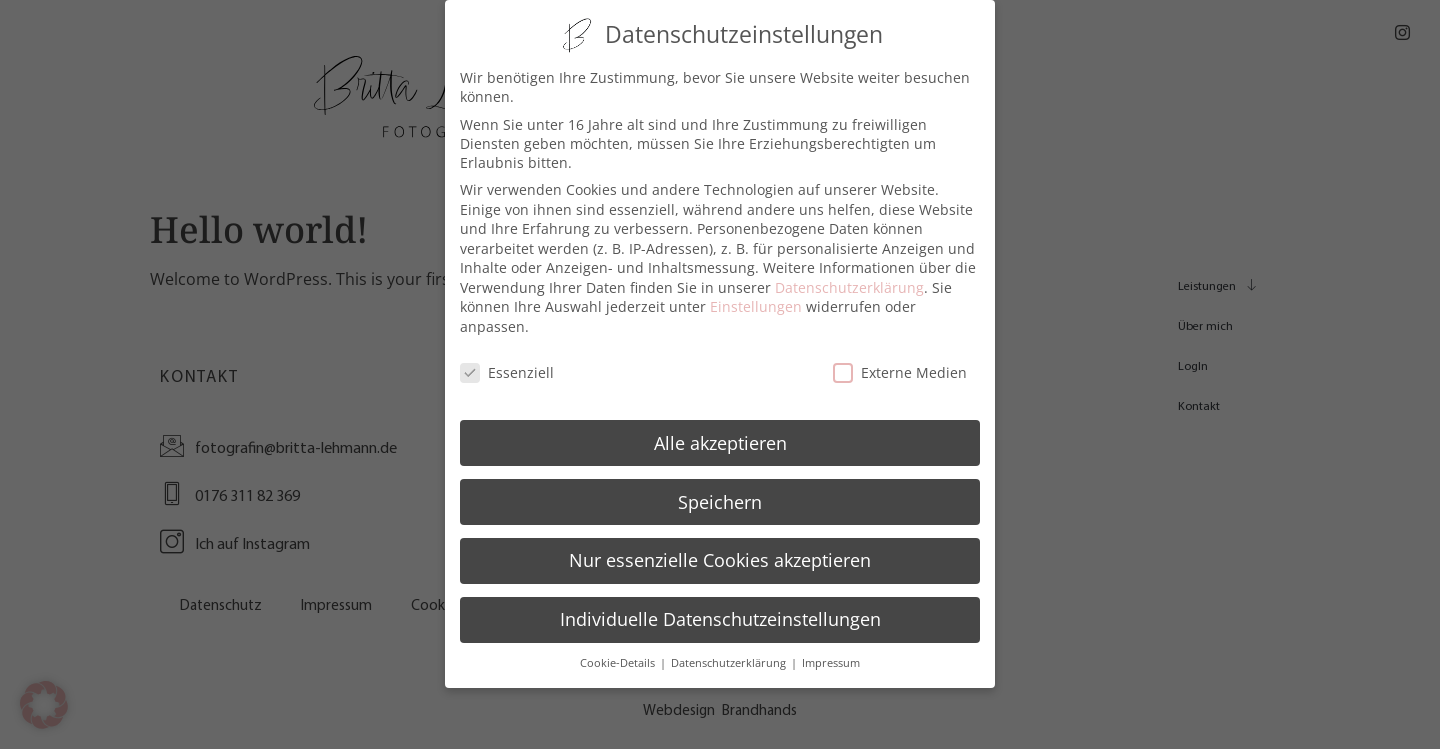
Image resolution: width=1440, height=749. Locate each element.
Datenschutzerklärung (849, 280)
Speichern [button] (720, 494)
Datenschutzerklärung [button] (730, 656)
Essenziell (507, 365)
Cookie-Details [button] (619, 656)
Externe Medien (900, 365)
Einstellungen (756, 299)
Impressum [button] (831, 656)
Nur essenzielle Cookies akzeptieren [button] (720, 553)
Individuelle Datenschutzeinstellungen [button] (720, 612)
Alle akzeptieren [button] (720, 435)
